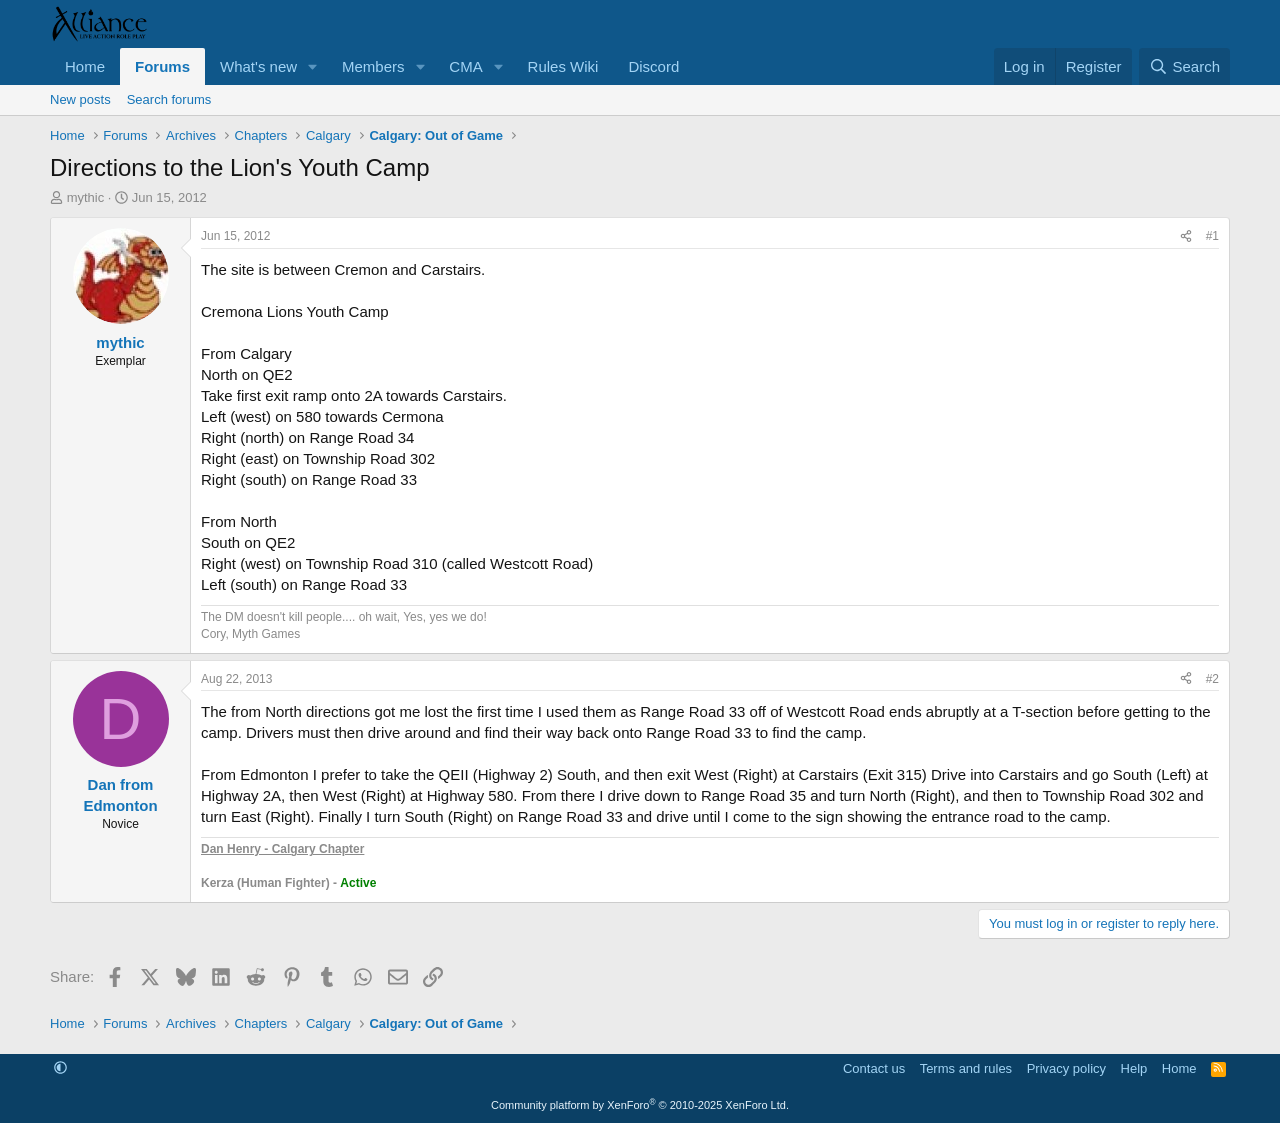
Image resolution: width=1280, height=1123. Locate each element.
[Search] (1184, 66)
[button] (313, 66)
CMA (465, 66)
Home (85, 66)
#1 (1212, 236)
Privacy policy (1066, 1068)
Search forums (169, 99)
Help (1134, 1068)
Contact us (874, 1068)
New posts (80, 99)
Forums (162, 66)
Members (373, 66)
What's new (258, 66)
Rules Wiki (563, 66)
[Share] (1186, 236)
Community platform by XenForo (640, 1105)
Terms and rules (966, 1068)
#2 (1212, 679)
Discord (653, 66)
